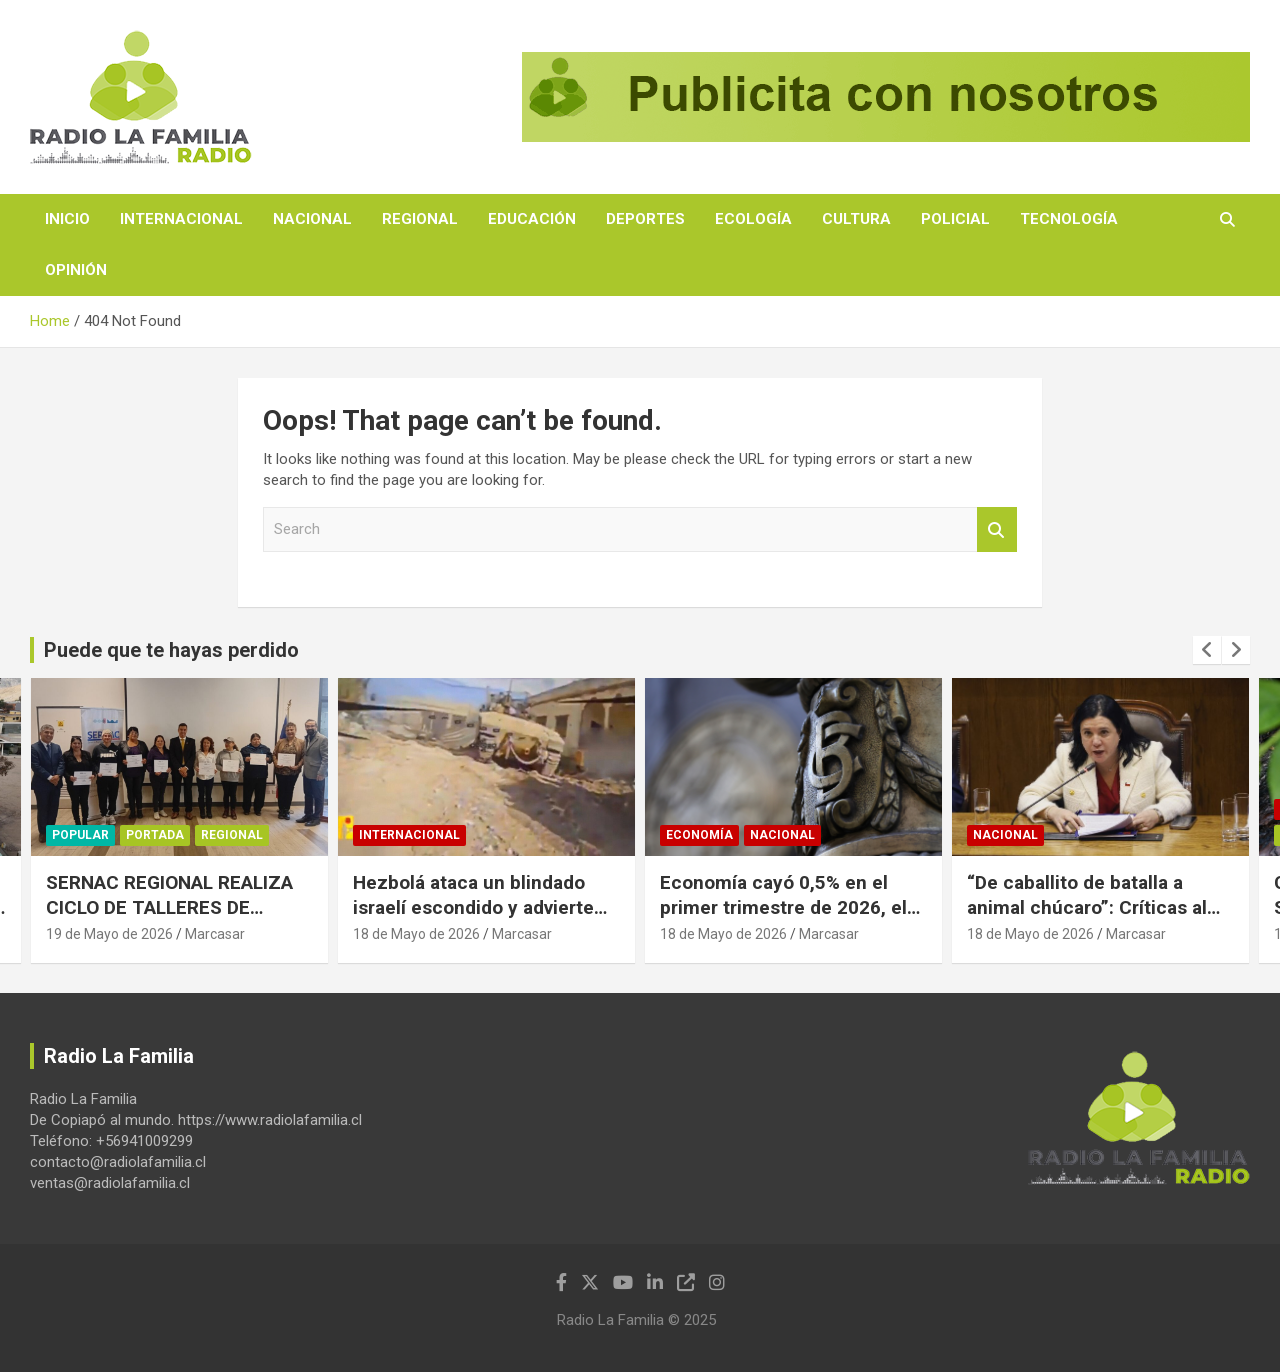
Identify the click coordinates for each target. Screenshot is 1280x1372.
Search (997, 529)
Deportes (645, 219)
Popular (80, 835)
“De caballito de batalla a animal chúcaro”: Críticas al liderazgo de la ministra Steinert (1087, 919)
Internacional (181, 219)
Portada (155, 835)
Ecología (753, 219)
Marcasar (215, 934)
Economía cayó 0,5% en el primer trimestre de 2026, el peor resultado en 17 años (783, 907)
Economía (699, 835)
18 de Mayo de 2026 (416, 934)
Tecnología (1069, 219)
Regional (420, 219)
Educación (532, 219)
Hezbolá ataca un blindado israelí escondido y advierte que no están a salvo (473, 907)
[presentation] (1207, 650)
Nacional (312, 219)
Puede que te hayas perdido (171, 650)
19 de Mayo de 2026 (109, 934)
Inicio (67, 219)
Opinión (76, 270)
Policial (955, 219)
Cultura (856, 219)
